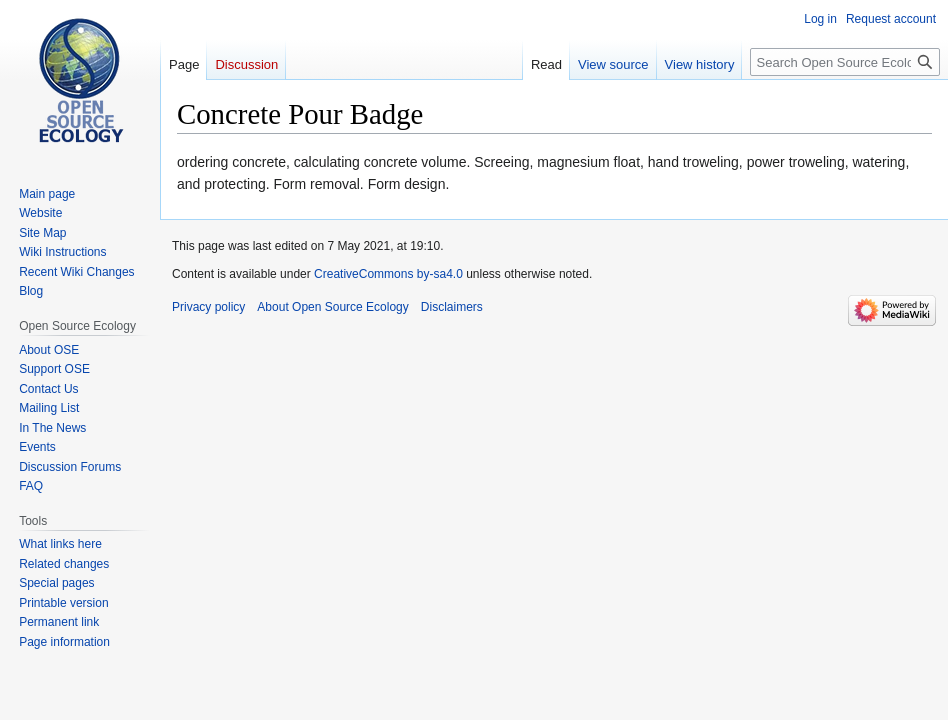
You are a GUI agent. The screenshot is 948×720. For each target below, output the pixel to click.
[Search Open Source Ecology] (845, 62)
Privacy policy (208, 307)
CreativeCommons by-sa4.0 (388, 274)
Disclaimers (452, 307)
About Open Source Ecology (332, 307)
